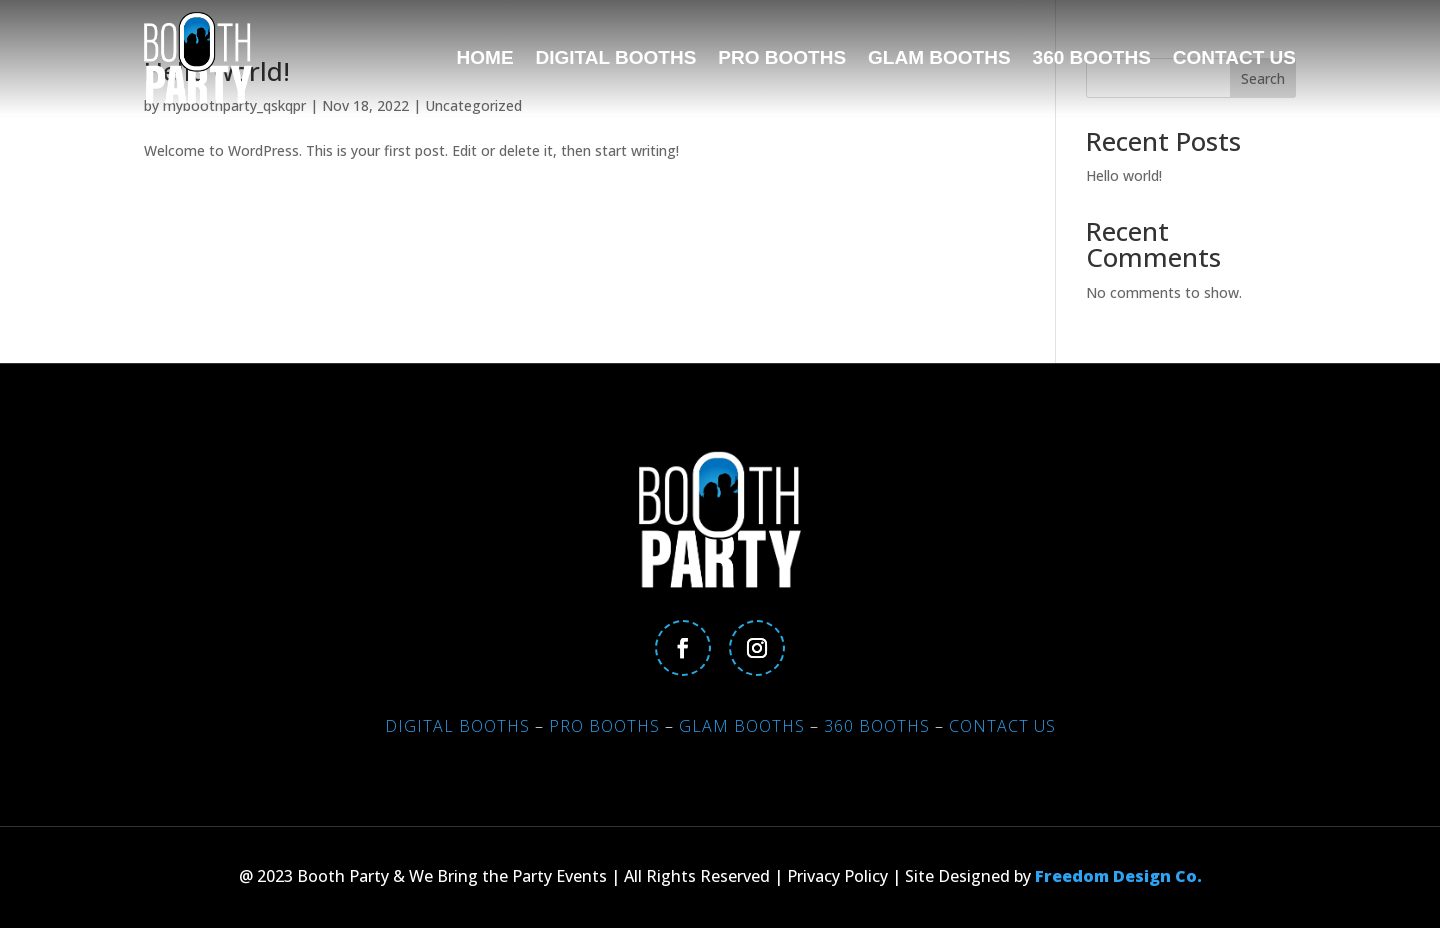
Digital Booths (616, 57)
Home (485, 57)
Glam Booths (939, 57)
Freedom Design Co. (1118, 876)
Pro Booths (782, 57)
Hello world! (1124, 175)
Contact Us (1234, 57)
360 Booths (1092, 57)
